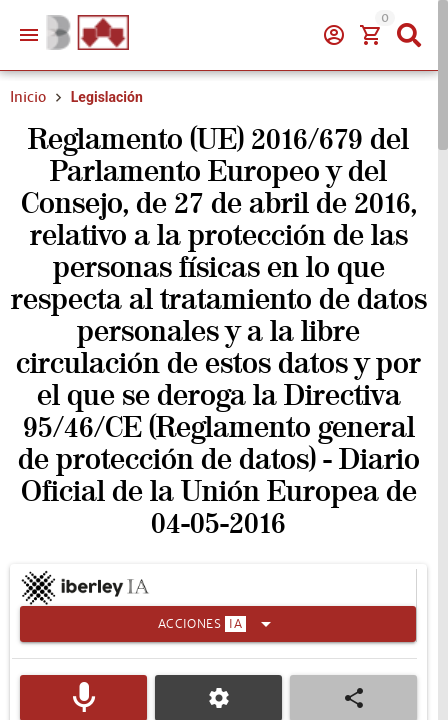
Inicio (28, 97)
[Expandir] (218, 624)
